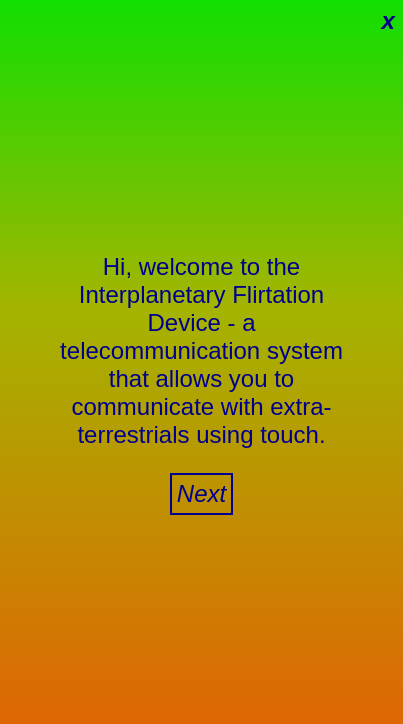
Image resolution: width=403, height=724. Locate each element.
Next (201, 493)
